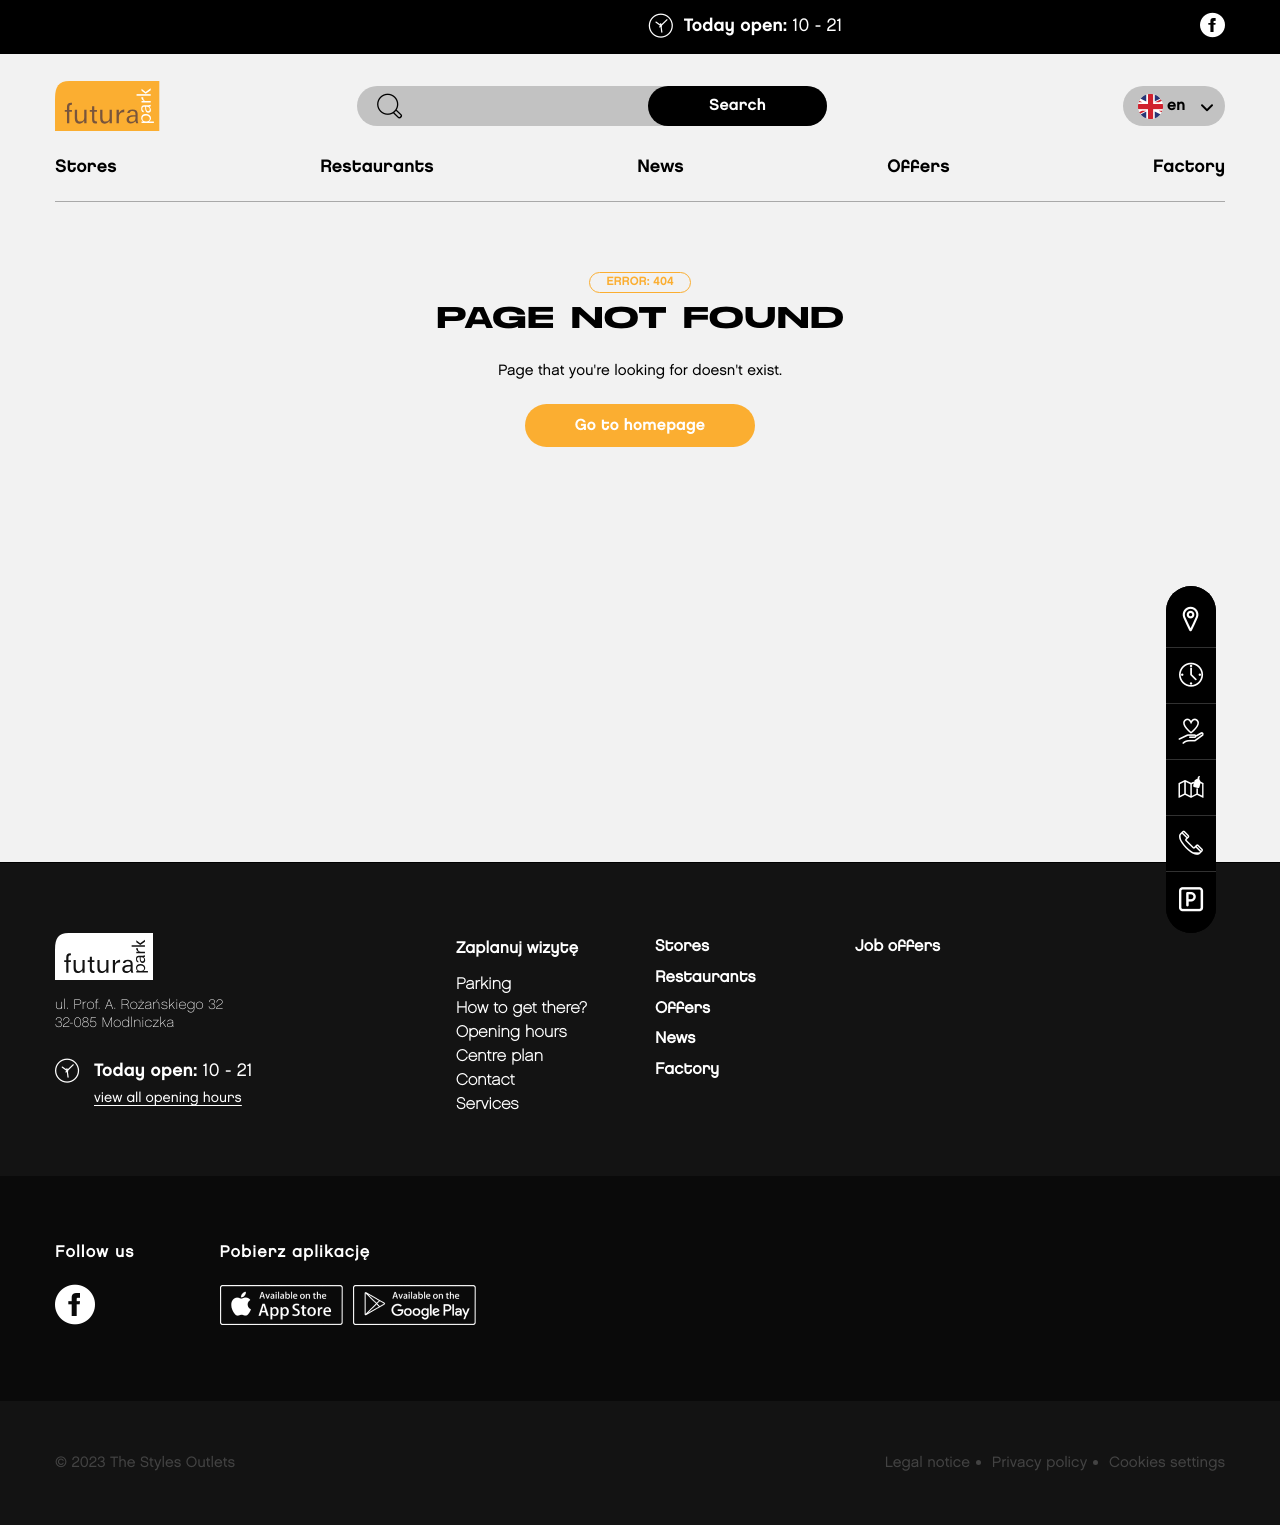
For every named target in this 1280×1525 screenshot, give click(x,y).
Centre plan (499, 1056)
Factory (1189, 167)
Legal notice (927, 1463)
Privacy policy (1039, 1463)
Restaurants (377, 167)
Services (487, 1104)
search (737, 105)
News (660, 167)
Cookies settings (1167, 1463)
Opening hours (511, 1032)
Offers (918, 167)
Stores (86, 167)
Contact (485, 1080)
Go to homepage (640, 425)
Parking (483, 984)
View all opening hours (168, 1098)
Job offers (897, 946)
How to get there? (521, 1008)
